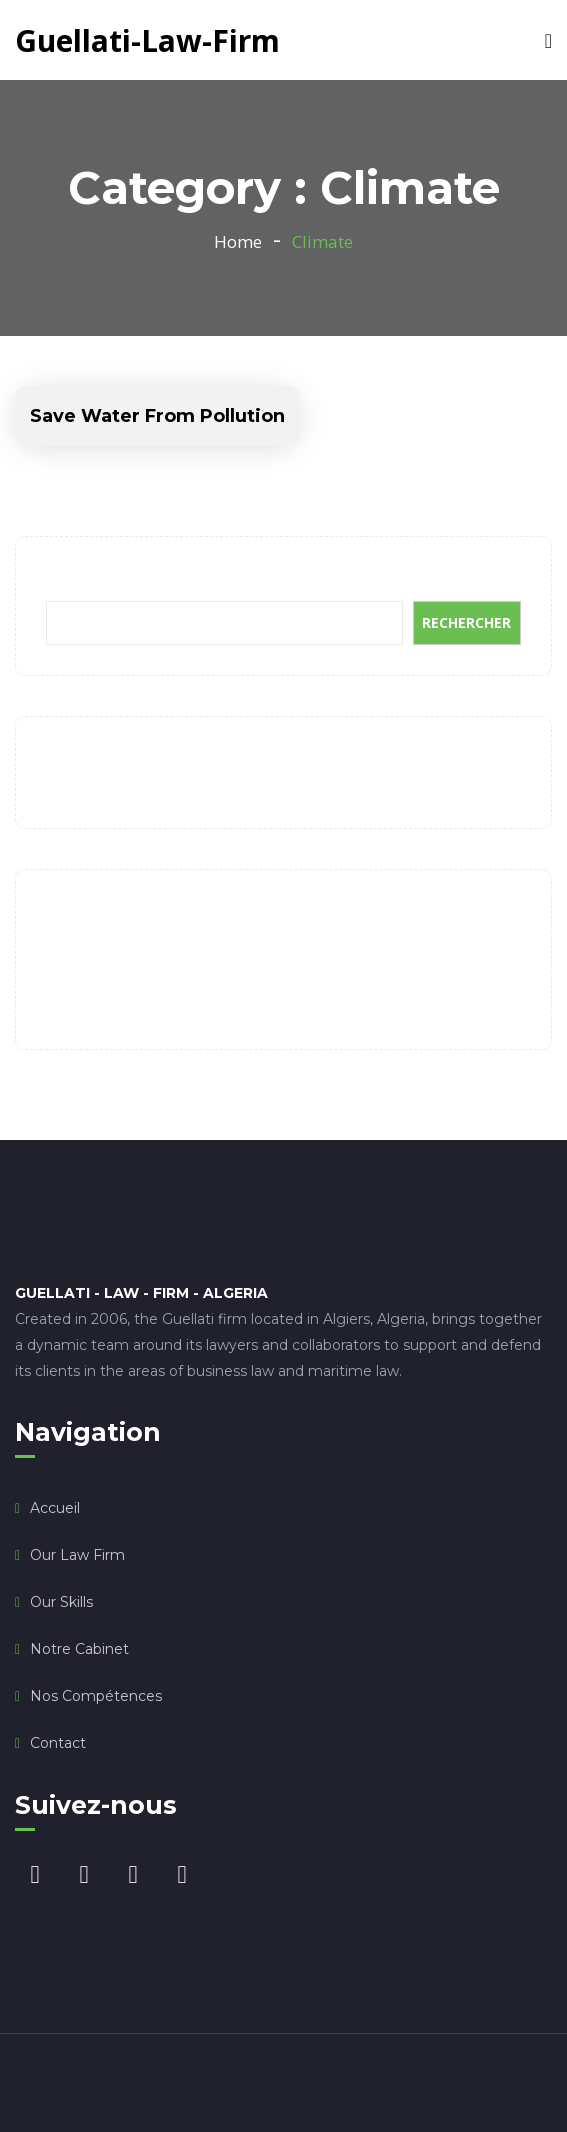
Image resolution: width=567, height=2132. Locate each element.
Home (238, 241)
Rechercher (87, 579)
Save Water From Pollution (157, 416)
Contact (58, 1743)
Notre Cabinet (79, 1649)
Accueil (55, 1508)
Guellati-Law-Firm (147, 40)
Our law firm (77, 1555)
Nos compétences (96, 1696)
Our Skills (61, 1602)
